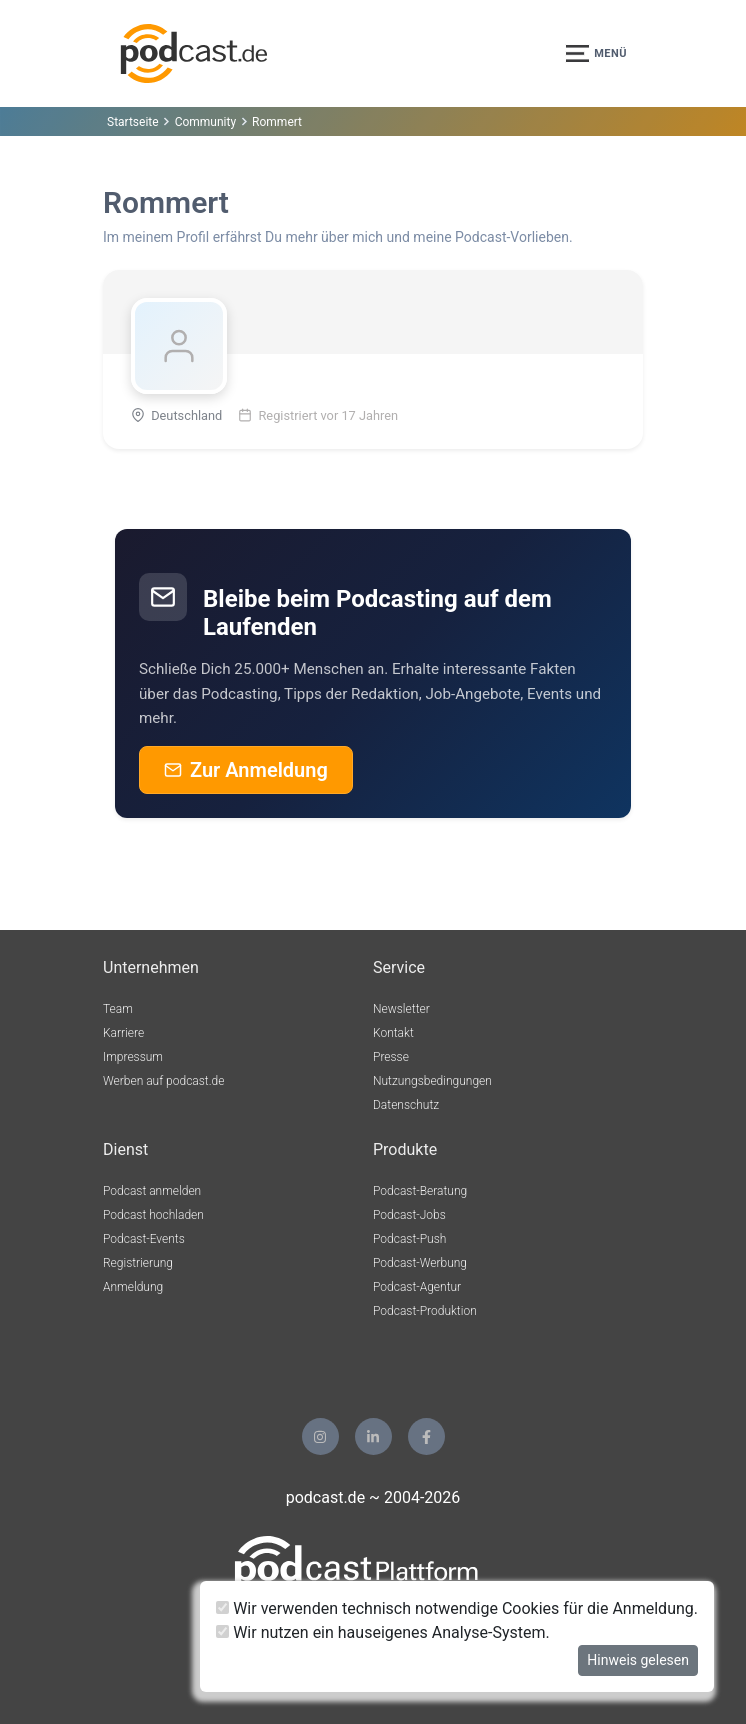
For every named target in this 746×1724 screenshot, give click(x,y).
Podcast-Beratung (420, 1191)
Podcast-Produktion (425, 1311)
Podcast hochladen (153, 1215)
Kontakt (393, 1033)
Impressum (133, 1057)
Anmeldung (133, 1287)
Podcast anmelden (152, 1191)
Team (118, 1009)
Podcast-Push (409, 1239)
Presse (391, 1057)
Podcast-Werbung (420, 1263)
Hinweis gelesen (638, 1660)
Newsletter (401, 1009)
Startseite (133, 122)
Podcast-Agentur (417, 1287)
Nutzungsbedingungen (432, 1081)
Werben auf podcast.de (163, 1081)
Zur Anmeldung (246, 770)
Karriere (123, 1033)
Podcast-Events (144, 1239)
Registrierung (138, 1263)
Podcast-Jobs (409, 1215)
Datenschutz (406, 1105)
